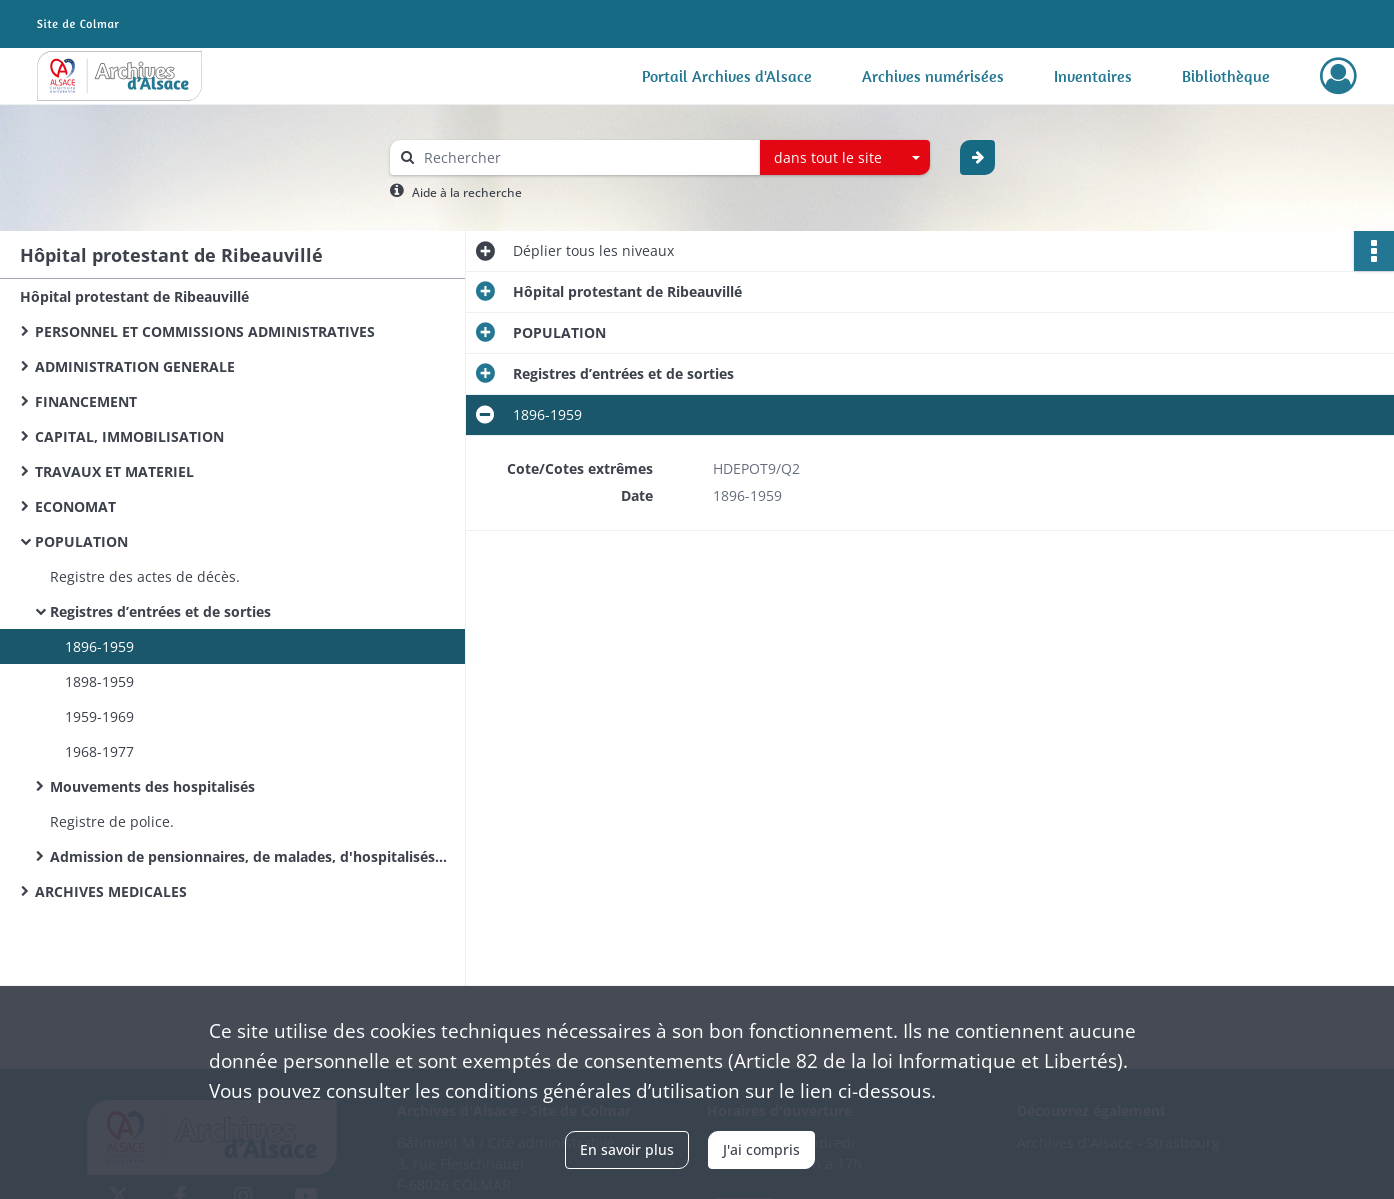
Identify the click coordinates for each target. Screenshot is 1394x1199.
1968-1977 (99, 751)
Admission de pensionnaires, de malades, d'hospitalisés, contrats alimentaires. (250, 856)
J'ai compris (761, 1149)
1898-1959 (99, 681)
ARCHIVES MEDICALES (111, 891)
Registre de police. (112, 821)
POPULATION (81, 541)
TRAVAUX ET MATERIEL (114, 471)
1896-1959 (99, 646)
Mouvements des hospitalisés (152, 786)
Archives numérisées (933, 76)
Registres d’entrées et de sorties (160, 611)
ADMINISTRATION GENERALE (135, 366)
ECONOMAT (75, 506)
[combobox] (845, 158)
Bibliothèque (1226, 76)
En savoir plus (627, 1149)
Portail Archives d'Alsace (727, 76)
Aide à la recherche (467, 192)
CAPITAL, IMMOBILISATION (129, 436)
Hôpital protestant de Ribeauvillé (134, 296)
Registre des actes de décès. (145, 576)
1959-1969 (99, 716)
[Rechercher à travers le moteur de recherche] (585, 157)
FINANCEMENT (86, 401)
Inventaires (1093, 76)
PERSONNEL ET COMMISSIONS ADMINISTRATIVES (205, 331)
